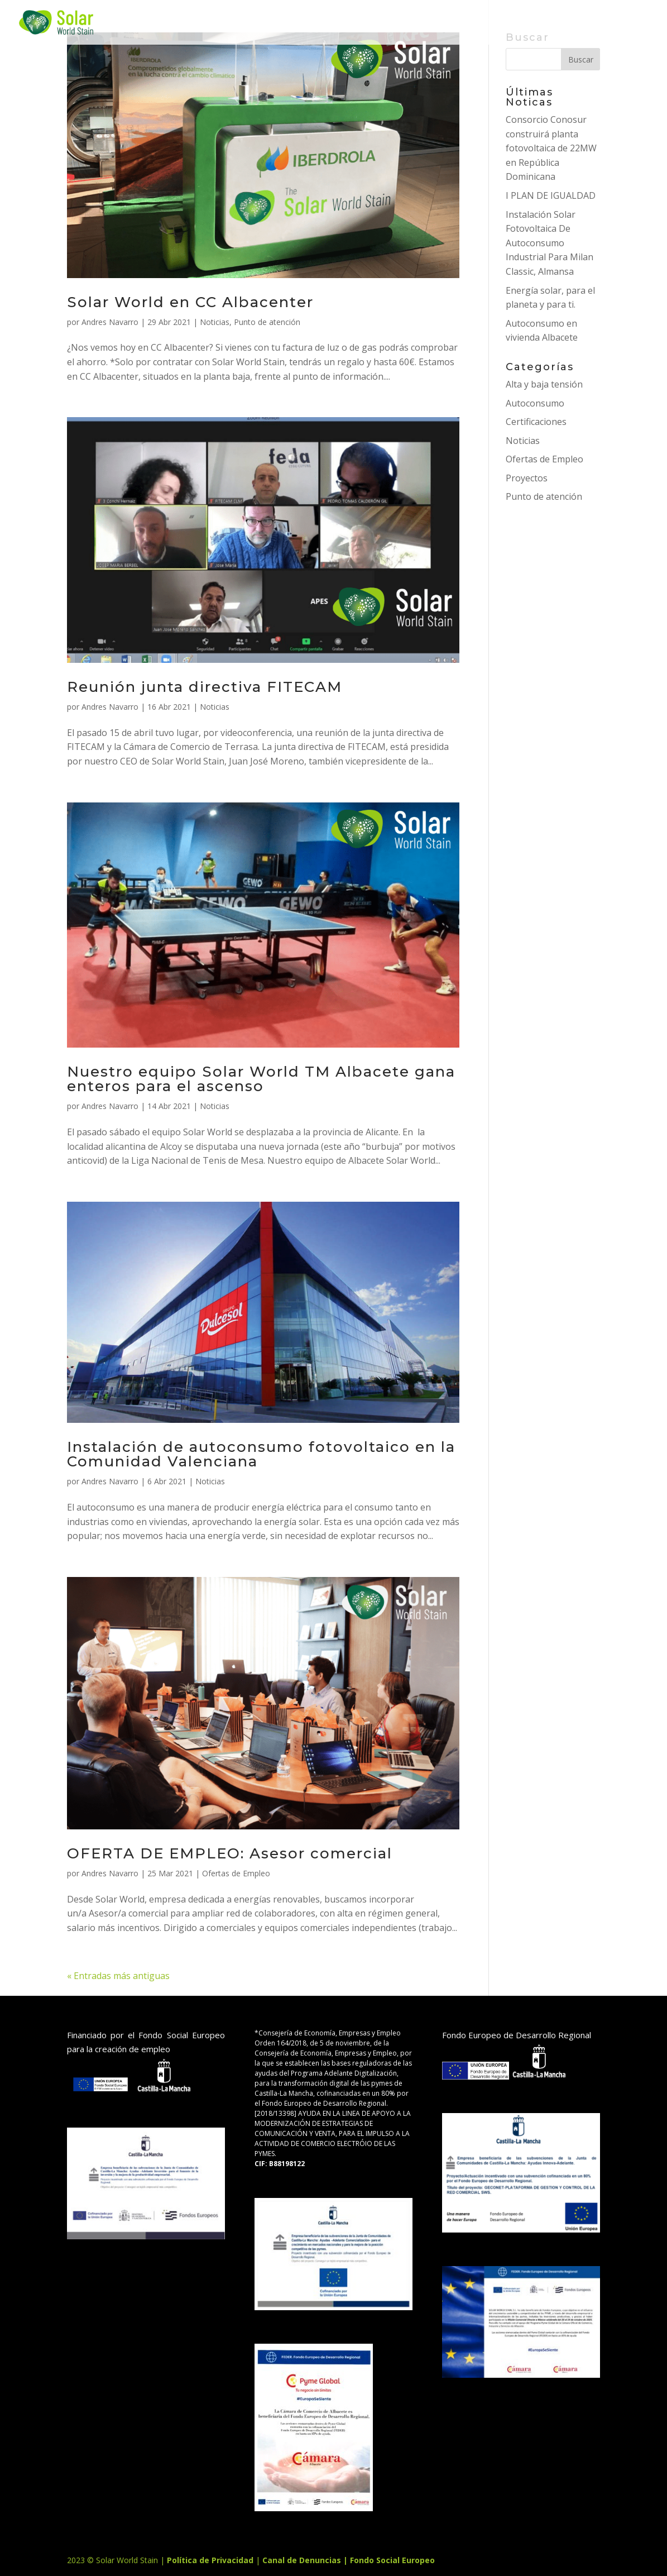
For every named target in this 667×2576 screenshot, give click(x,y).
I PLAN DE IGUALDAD (551, 195)
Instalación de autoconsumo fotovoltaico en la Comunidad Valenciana (261, 1454)
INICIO (133, 23)
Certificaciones (536, 421)
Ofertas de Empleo (236, 1873)
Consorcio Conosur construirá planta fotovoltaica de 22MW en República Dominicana (551, 148)
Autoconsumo (535, 403)
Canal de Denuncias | (306, 2560)
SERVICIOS (197, 23)
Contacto (491, 23)
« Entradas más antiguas (118, 1976)
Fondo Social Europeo (392, 2560)
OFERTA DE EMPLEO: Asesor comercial (229, 1853)
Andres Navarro (109, 322)
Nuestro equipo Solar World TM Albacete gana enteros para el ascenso (261, 1079)
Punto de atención (267, 322)
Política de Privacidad (211, 2560)
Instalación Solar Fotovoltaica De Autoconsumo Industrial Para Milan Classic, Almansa (549, 243)
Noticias (214, 322)
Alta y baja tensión (544, 384)
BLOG (555, 23)
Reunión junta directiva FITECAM (204, 687)
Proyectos (277, 23)
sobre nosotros (380, 23)
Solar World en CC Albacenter (190, 302)
